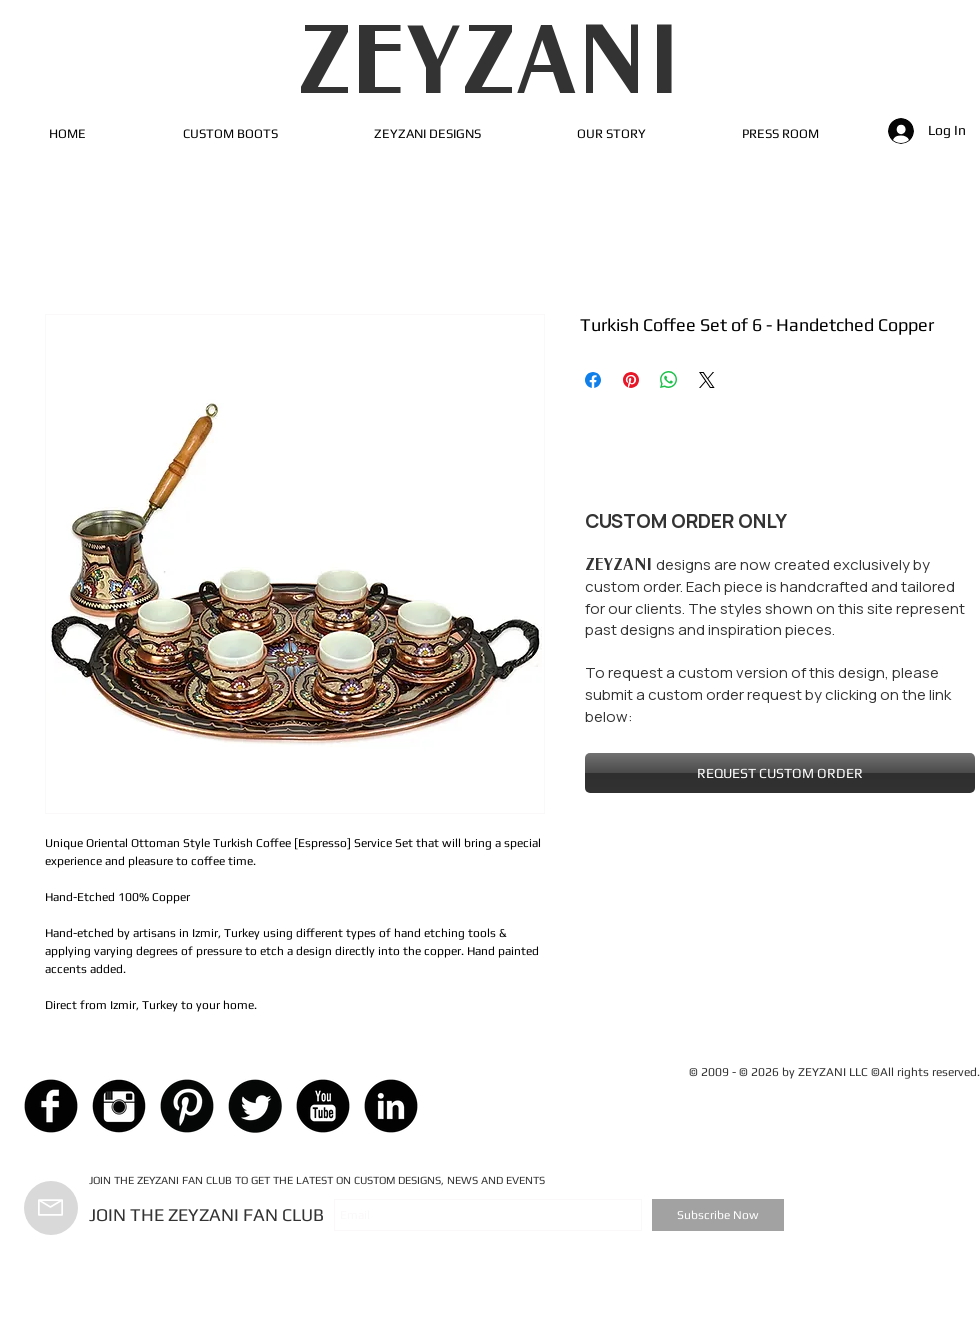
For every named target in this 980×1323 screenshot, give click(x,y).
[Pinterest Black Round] (187, 1106)
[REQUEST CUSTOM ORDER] (780, 773)
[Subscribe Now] (718, 1215)
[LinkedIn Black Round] (391, 1106)
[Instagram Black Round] (119, 1106)
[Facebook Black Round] (51, 1106)
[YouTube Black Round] (323, 1106)
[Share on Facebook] (593, 380)
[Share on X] (707, 380)
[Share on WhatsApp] (669, 380)
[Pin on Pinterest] (631, 380)
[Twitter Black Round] (255, 1106)
